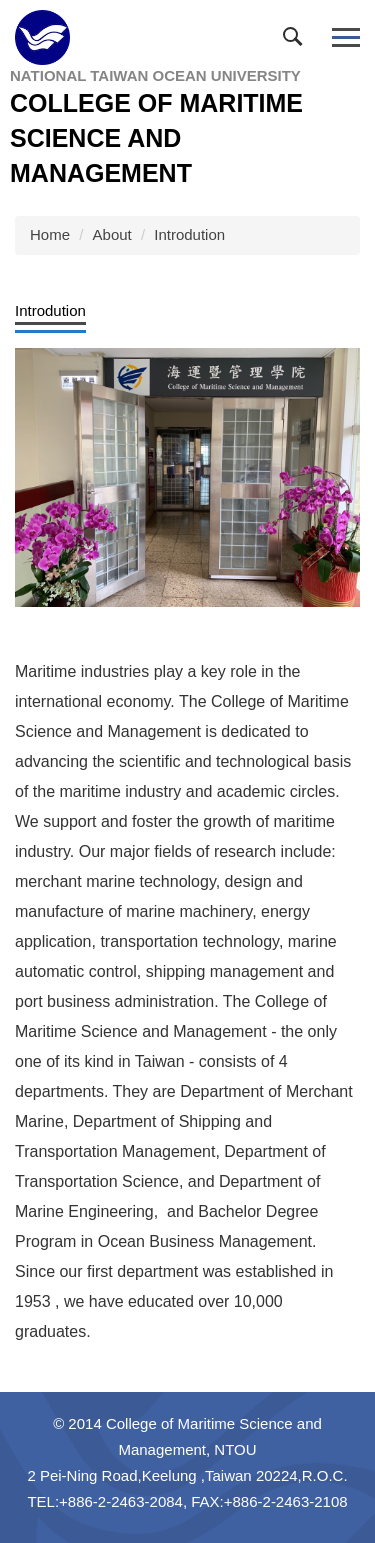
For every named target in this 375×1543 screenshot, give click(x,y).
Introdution (189, 234)
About (112, 234)
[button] (297, 41)
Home (50, 234)
